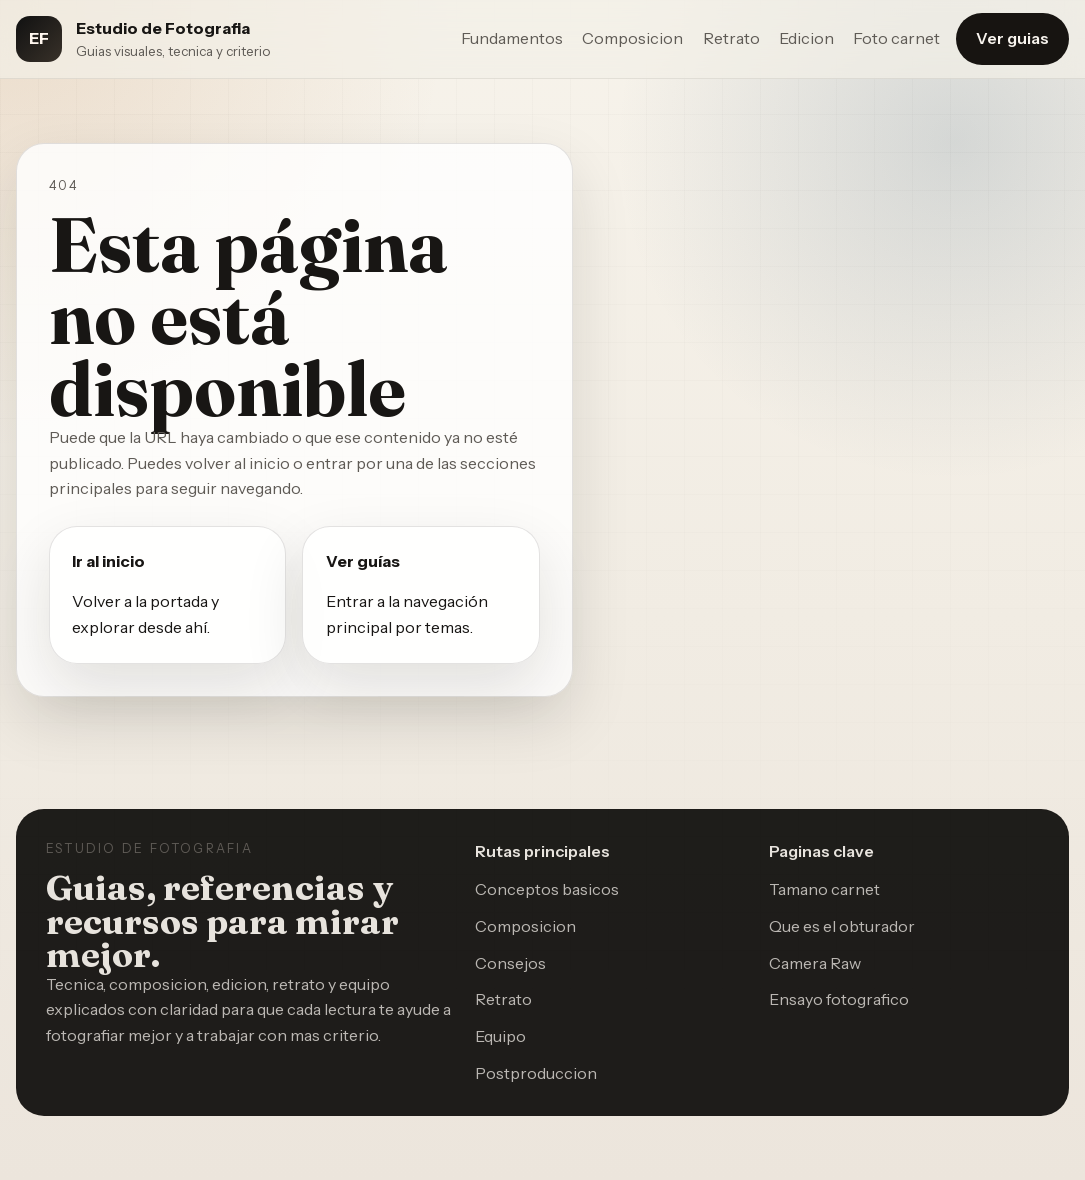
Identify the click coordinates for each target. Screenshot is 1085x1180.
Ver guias (1012, 38)
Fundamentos (512, 38)
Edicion (806, 38)
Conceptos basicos (547, 889)
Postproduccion (536, 1073)
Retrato (731, 38)
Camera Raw (815, 963)
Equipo (500, 1036)
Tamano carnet (824, 889)
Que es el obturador (842, 926)
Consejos (510, 963)
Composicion (632, 38)
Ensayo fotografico (839, 999)
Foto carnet (896, 38)
